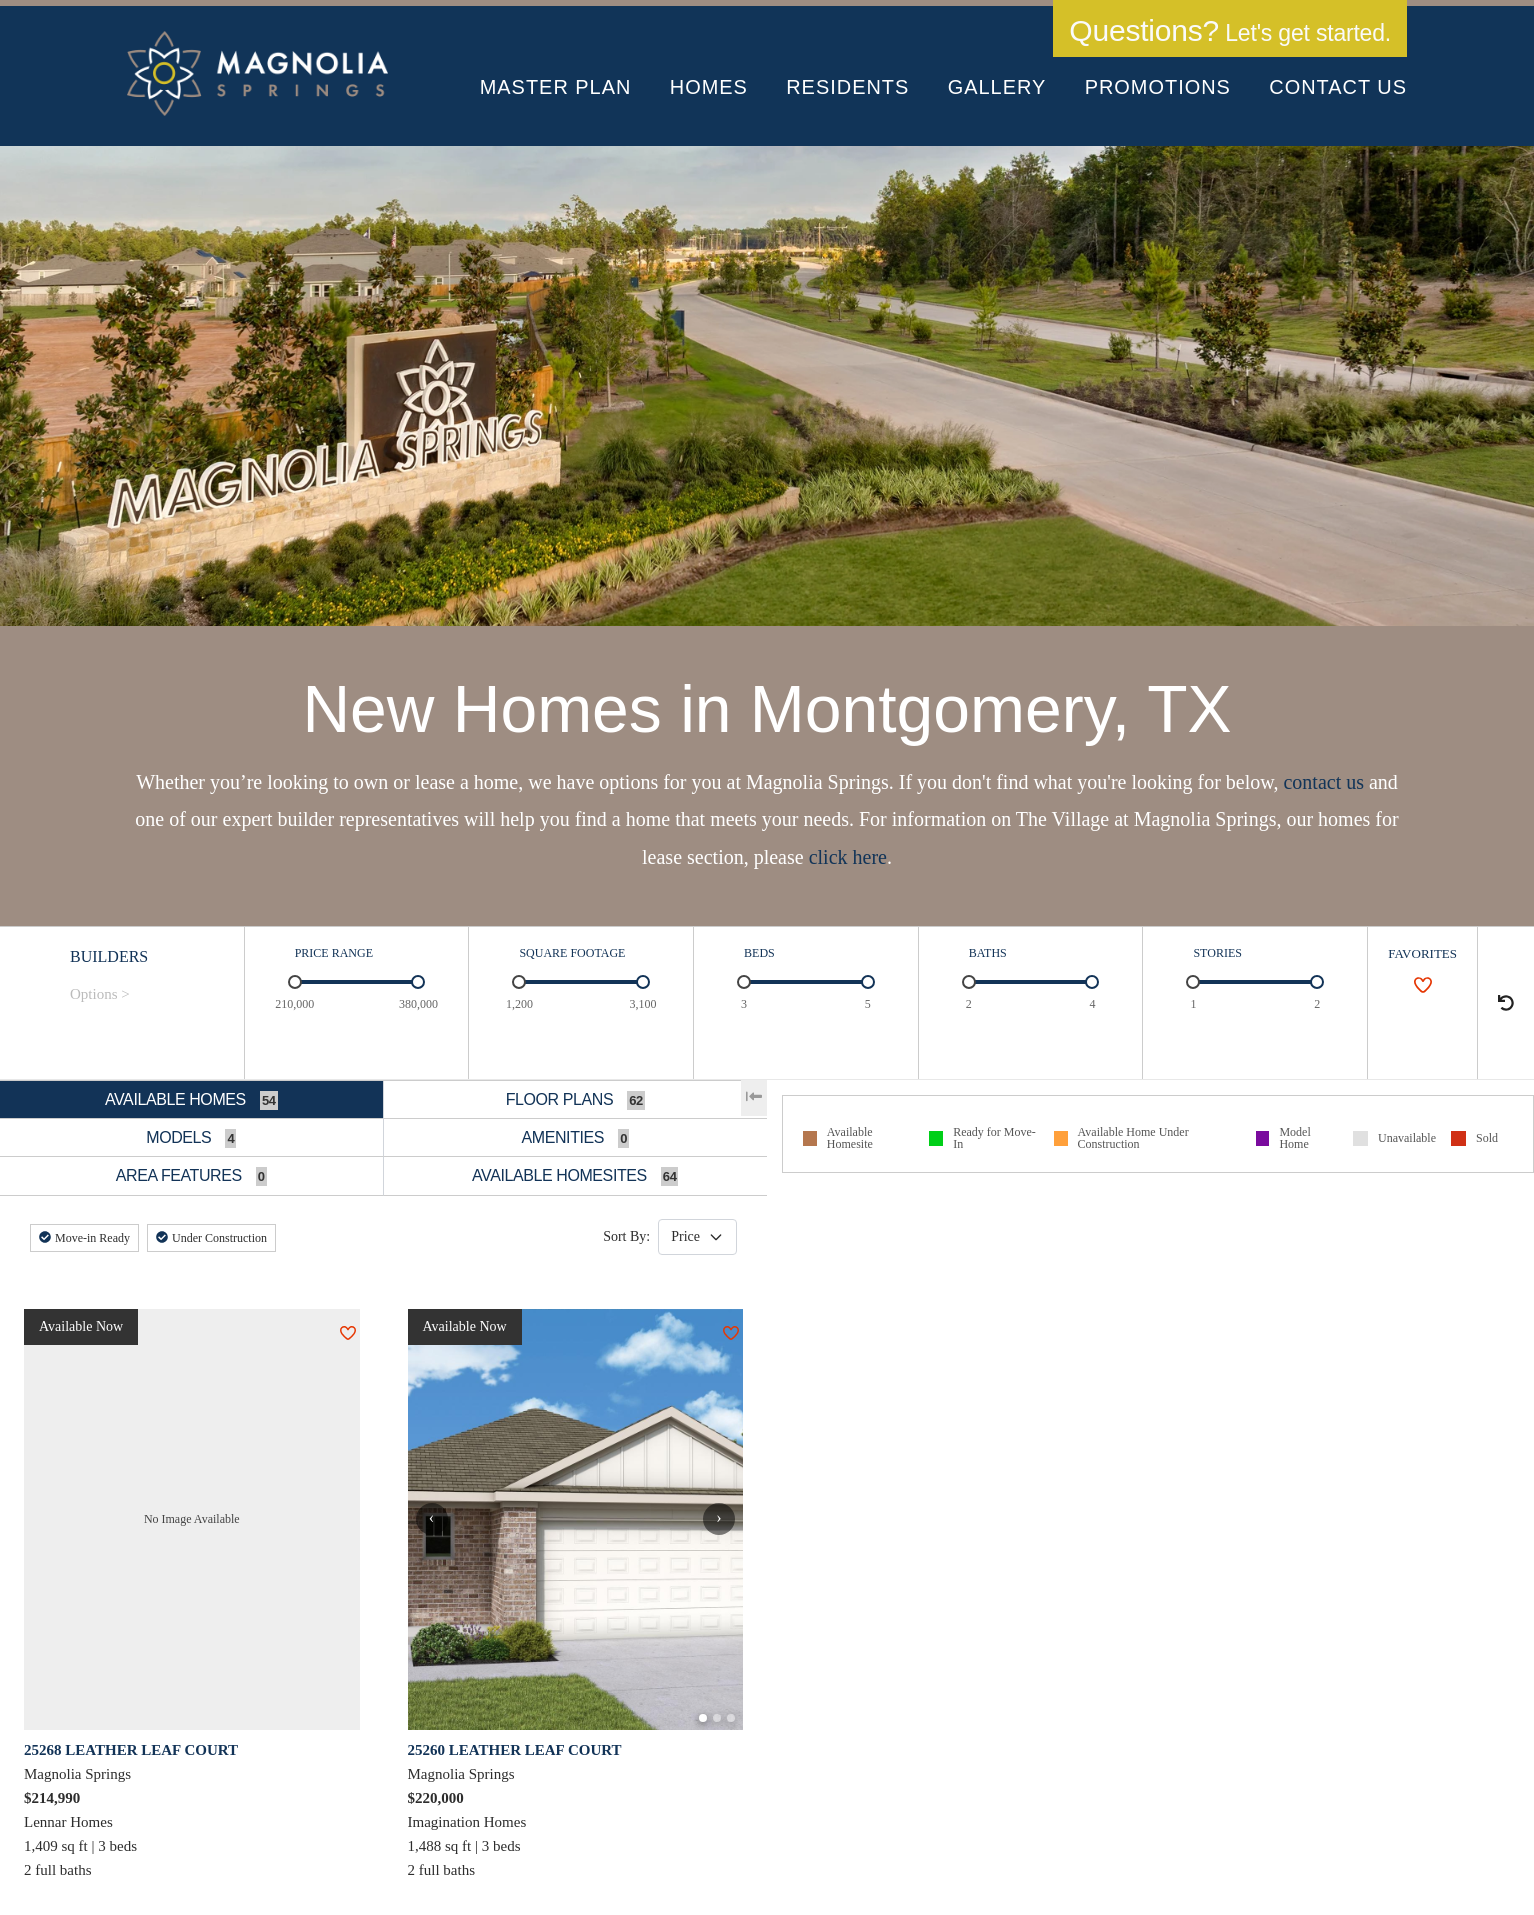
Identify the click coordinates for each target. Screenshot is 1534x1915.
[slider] (295, 982)
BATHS (988, 953)
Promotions (1158, 87)
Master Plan (556, 87)
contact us (1323, 782)
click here (848, 857)
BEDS (759, 953)
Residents (847, 87)
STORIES (1217, 953)
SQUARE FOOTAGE (572, 953)
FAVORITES (1422, 953)
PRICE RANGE (334, 953)
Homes (709, 87)
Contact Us (1338, 87)
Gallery (997, 87)
